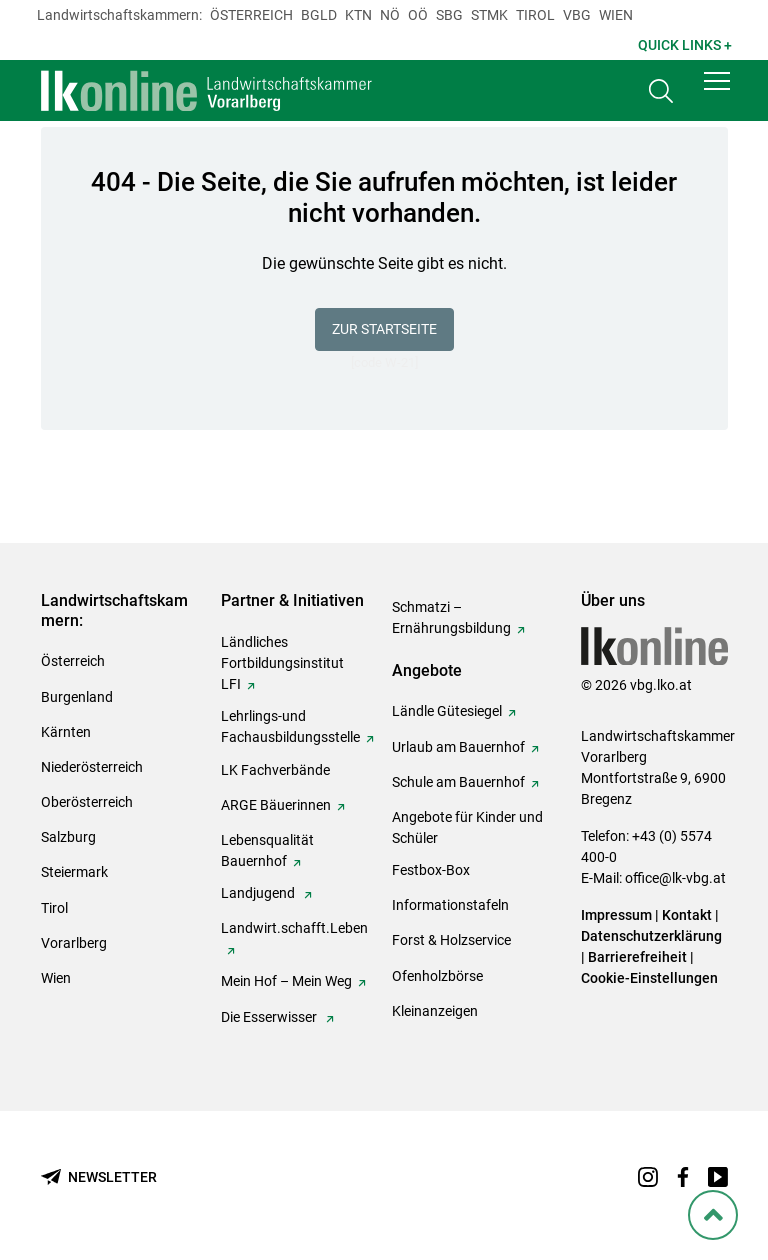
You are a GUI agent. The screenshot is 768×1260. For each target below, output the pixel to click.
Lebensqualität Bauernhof (267, 850)
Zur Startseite (384, 329)
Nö (390, 15)
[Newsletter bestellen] (99, 1177)
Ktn (358, 15)
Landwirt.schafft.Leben (294, 928)
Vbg (577, 15)
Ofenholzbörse (437, 976)
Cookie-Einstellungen (649, 978)
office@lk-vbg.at (675, 878)
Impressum (616, 915)
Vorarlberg (74, 943)
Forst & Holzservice (451, 940)
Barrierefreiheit (637, 957)
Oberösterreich (87, 802)
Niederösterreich (92, 767)
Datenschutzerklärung (651, 936)
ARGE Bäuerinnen (276, 805)
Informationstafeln (450, 905)
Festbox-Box (431, 870)
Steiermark (74, 872)
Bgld (319, 15)
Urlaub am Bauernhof (458, 747)
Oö (418, 15)
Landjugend (259, 893)
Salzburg (68, 837)
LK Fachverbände (275, 770)
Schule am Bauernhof (458, 782)
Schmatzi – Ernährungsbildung (451, 617)
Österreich (251, 15)
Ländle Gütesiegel (447, 711)
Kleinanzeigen (435, 1011)
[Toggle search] (661, 96)
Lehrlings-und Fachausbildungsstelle (290, 726)
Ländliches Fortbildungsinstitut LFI (282, 663)
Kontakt (687, 915)
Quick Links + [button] (685, 45)
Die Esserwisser (270, 1017)
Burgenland (77, 697)
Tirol (535, 15)
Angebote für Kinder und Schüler (467, 827)
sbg (449, 15)
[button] (717, 92)
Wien (616, 15)
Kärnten (66, 732)
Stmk (489, 15)
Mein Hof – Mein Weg (286, 981)
